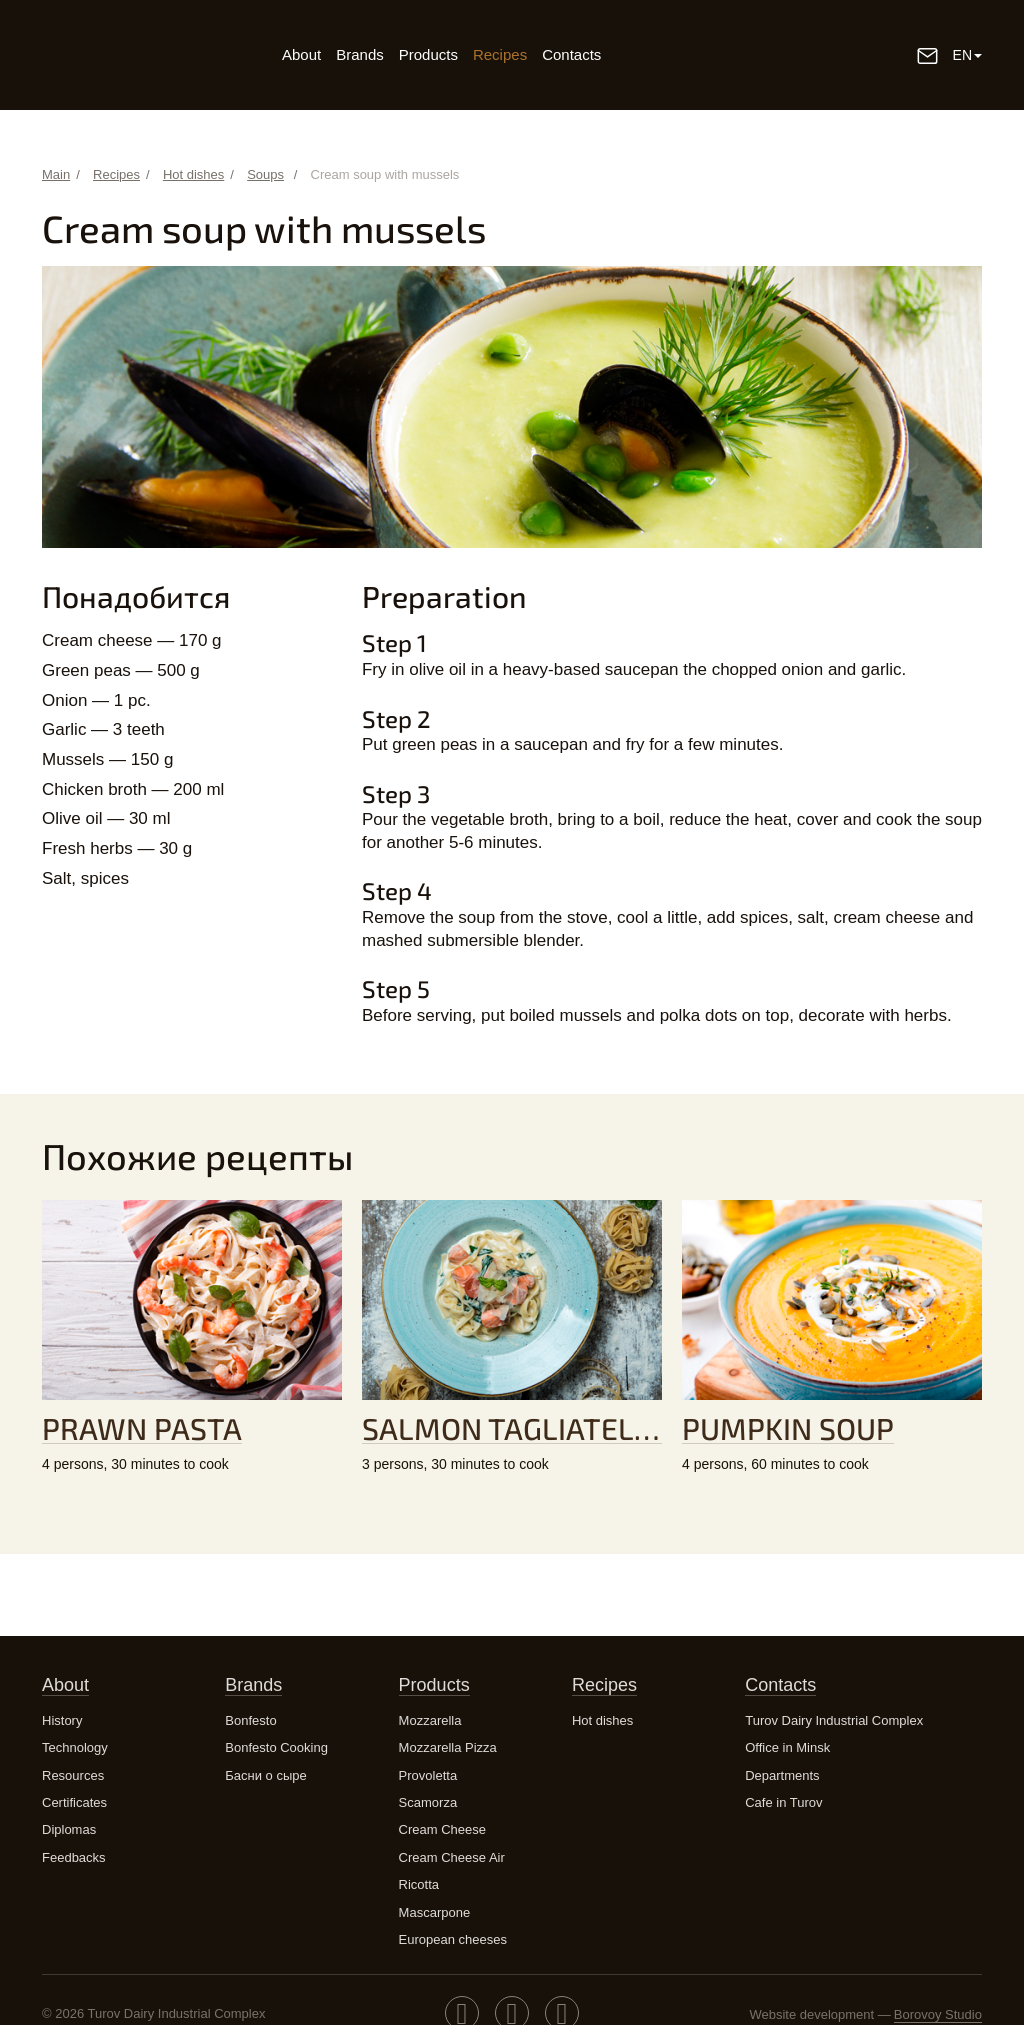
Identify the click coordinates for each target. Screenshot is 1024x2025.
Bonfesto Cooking (276, 1747)
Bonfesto (250, 1720)
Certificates (74, 1802)
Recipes (500, 54)
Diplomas (69, 1829)
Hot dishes (602, 1720)
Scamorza (428, 1802)
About (301, 54)
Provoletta (428, 1775)
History (62, 1720)
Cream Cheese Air (452, 1857)
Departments (782, 1775)
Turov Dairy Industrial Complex (834, 1720)
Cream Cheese (442, 1829)
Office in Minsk (787, 1747)
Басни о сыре (265, 1775)
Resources (73, 1775)
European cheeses (453, 1939)
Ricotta (419, 1884)
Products (428, 54)
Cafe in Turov (783, 1802)
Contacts (571, 54)
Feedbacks (74, 1857)
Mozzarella (430, 1720)
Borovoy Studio (938, 2014)
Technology (75, 1747)
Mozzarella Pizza (448, 1747)
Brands (360, 54)
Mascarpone (435, 1912)
